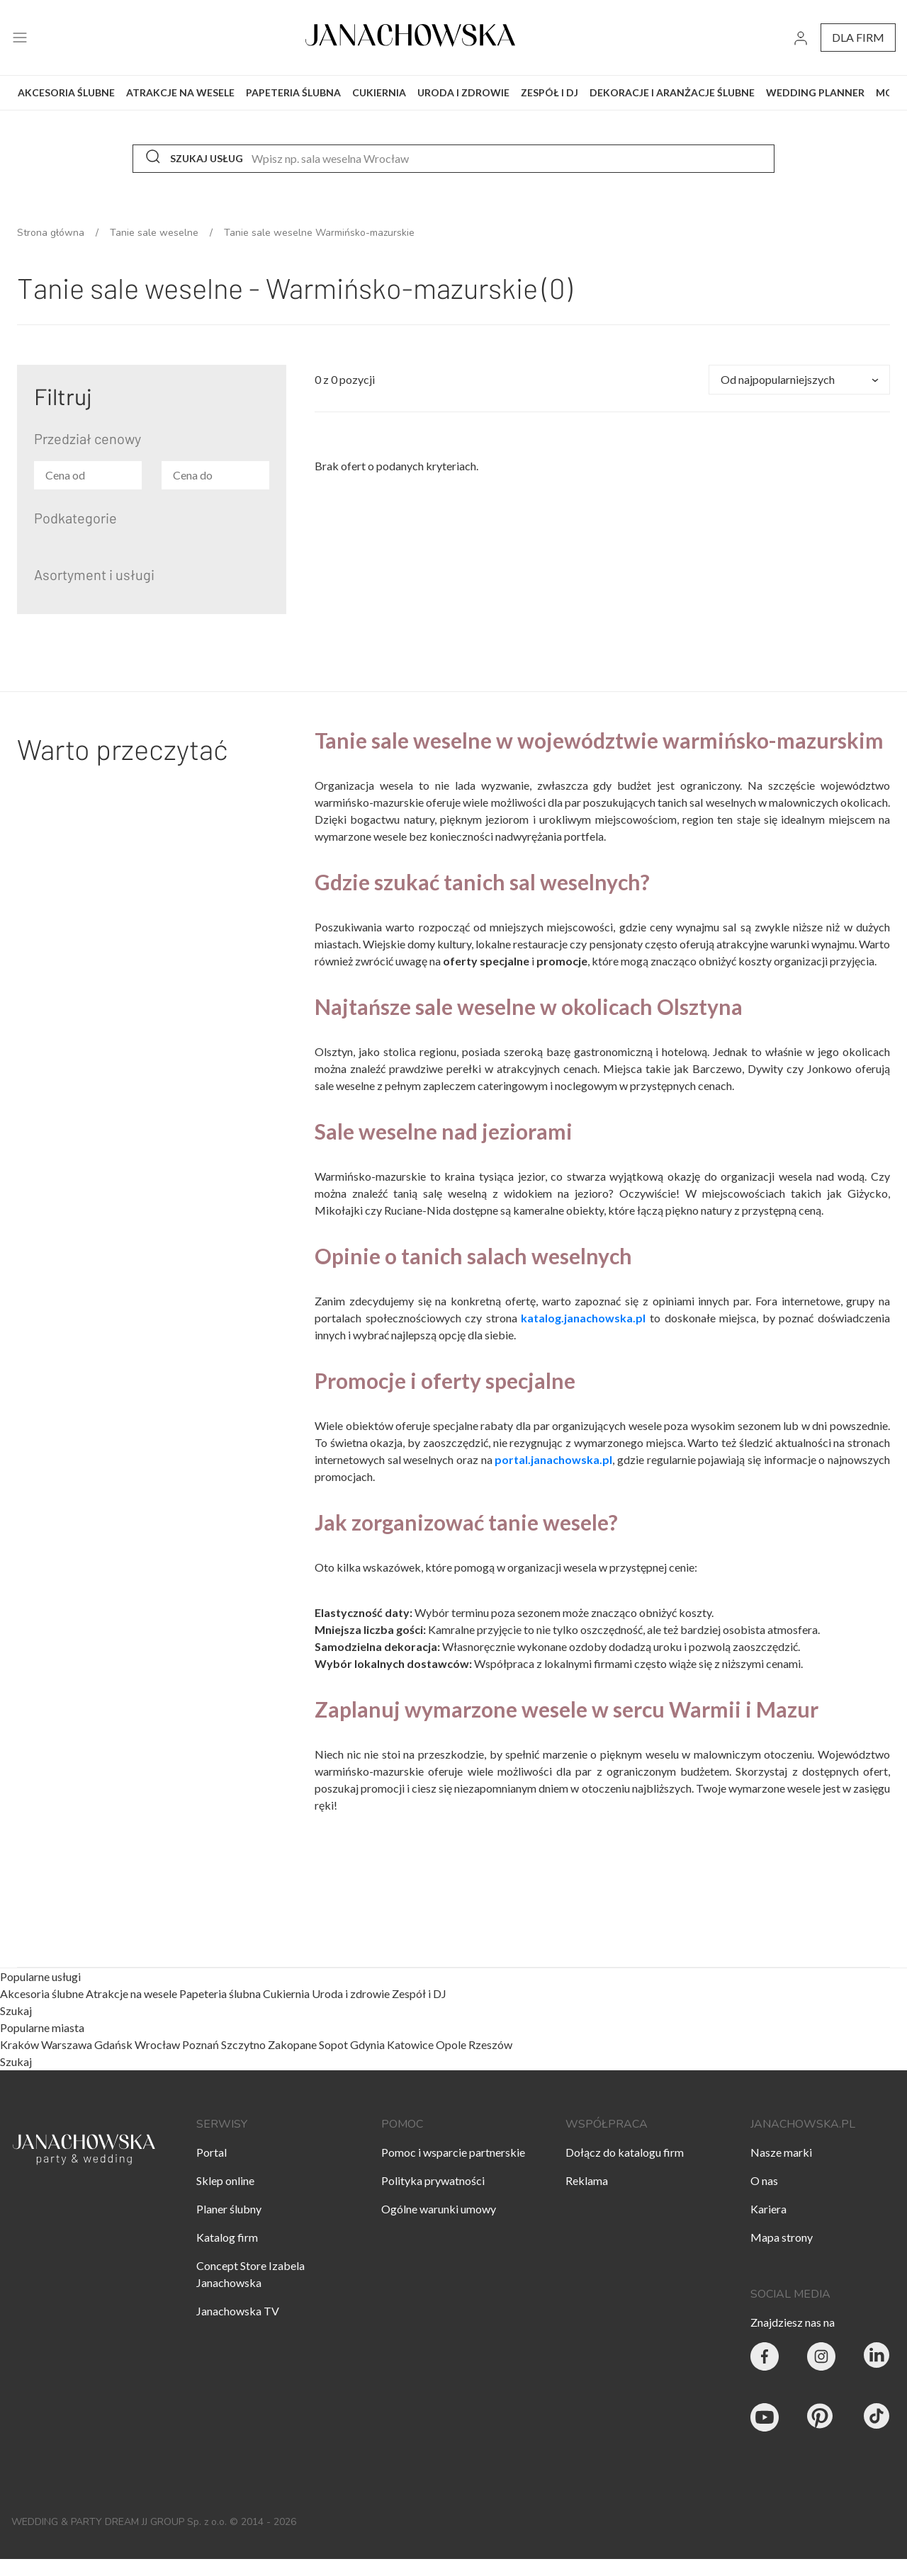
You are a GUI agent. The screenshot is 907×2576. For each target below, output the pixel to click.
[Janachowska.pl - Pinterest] (821, 2419)
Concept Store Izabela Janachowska (250, 2274)
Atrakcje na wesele (132, 1993)
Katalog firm (227, 2237)
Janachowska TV (237, 2310)
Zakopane (292, 2044)
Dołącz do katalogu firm (624, 2152)
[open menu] (19, 37)
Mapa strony (781, 2237)
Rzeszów (490, 2044)
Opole (451, 2044)
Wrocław (157, 2044)
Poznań (200, 2044)
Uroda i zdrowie (352, 1993)
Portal (211, 2152)
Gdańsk (113, 2044)
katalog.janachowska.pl (583, 1317)
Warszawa (66, 2044)
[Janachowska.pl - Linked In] (878, 2358)
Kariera (768, 2208)
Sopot (333, 2044)
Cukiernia (287, 1993)
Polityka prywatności (433, 2180)
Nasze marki (781, 2152)
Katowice (410, 2044)
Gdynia (367, 2044)
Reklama (586, 2180)
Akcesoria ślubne (43, 1993)
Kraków (19, 2044)
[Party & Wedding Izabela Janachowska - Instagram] (821, 2358)
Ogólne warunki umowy (438, 2208)
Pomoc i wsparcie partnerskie (453, 2152)
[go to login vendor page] (800, 37)
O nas (764, 2180)
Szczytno (243, 2044)
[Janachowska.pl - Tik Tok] (878, 2419)
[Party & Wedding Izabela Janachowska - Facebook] (764, 2358)
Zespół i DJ (419, 1993)
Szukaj (16, 2010)
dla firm (858, 37)
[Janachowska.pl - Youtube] (764, 2419)
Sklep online (225, 2180)
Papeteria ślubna (221, 1993)
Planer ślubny (228, 2208)
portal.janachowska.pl (553, 1459)
